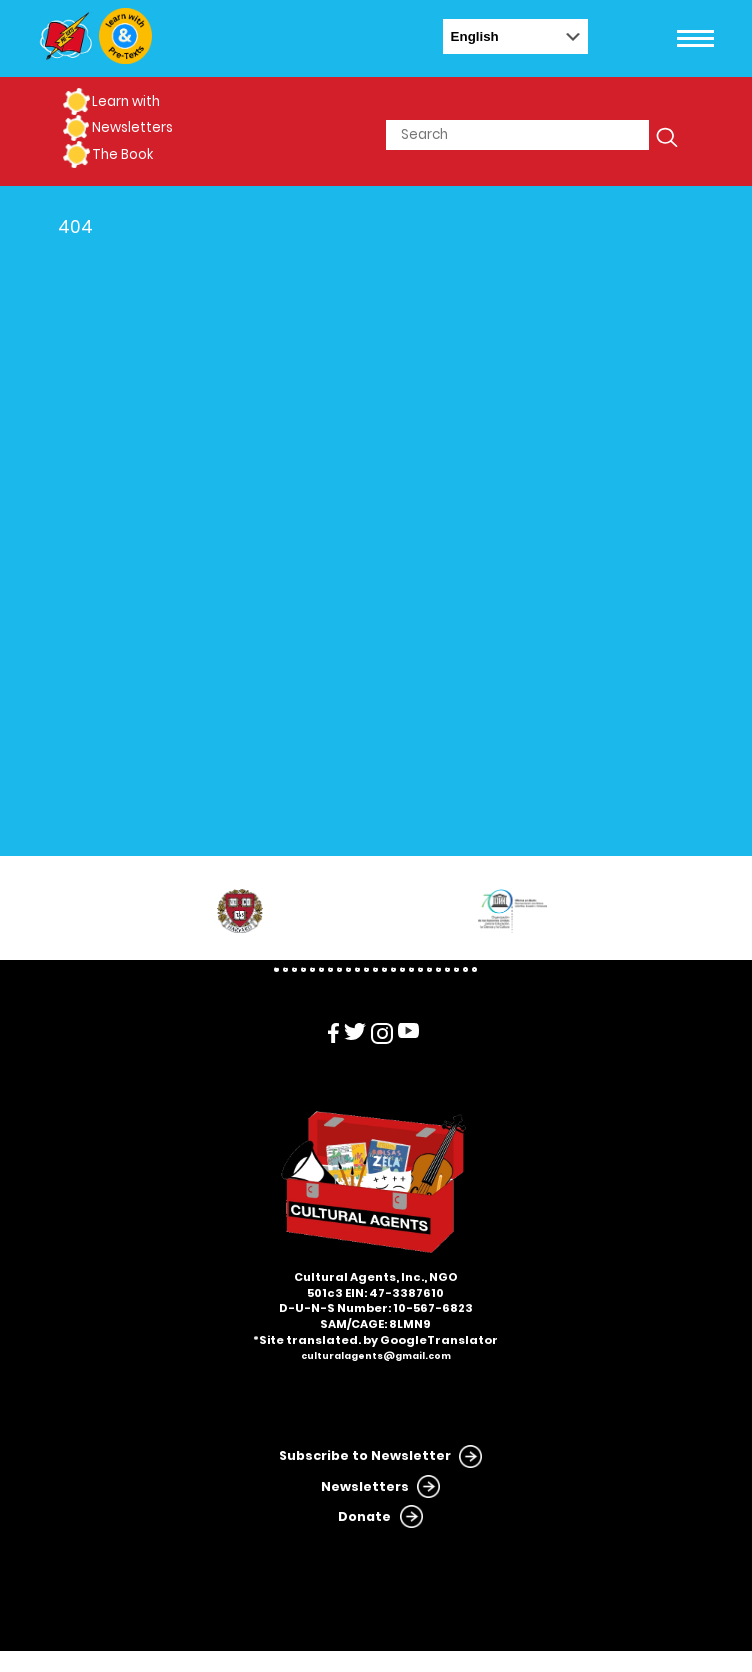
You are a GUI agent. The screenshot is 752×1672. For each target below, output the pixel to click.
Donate (364, 1516)
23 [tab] (474, 969)
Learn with (126, 101)
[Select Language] (515, 36)
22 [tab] (465, 969)
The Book (122, 154)
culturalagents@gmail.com (376, 1356)
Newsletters (132, 127)
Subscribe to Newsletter (365, 1455)
